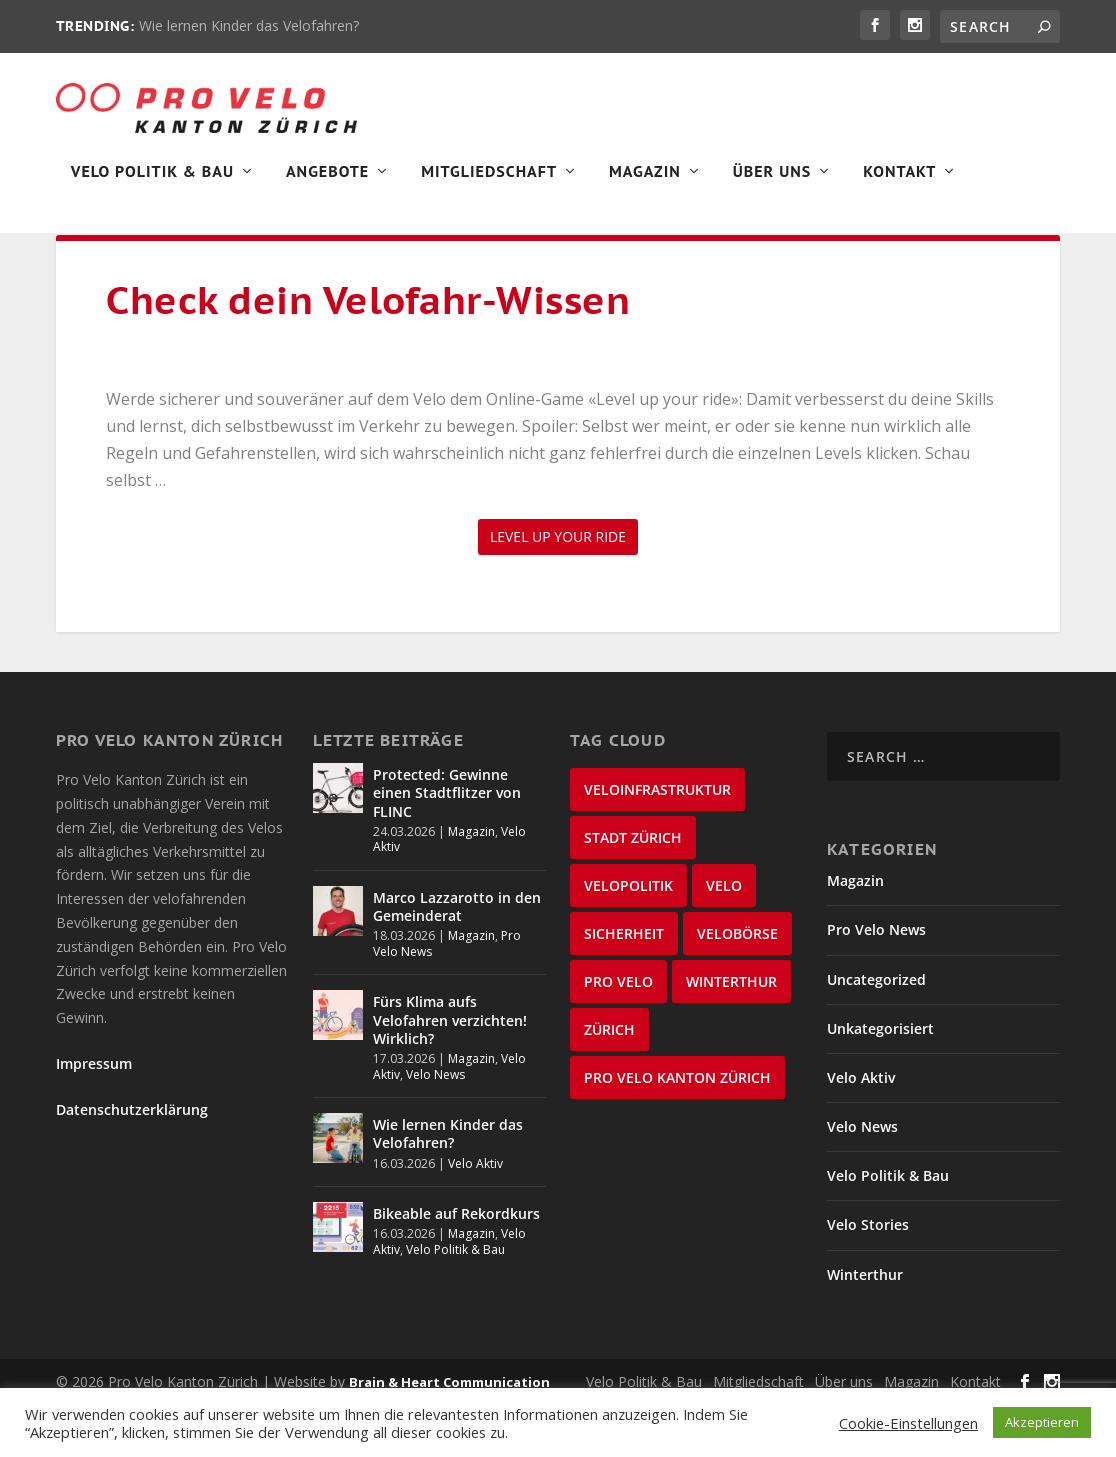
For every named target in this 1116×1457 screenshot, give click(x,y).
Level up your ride (558, 588)
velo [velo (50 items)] (724, 937)
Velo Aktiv (475, 1215)
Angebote (327, 186)
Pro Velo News (876, 981)
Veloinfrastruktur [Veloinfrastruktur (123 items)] (657, 841)
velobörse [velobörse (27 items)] (737, 985)
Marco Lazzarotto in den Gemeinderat (457, 958)
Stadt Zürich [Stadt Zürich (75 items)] (633, 889)
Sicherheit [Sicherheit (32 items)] (624, 985)
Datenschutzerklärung (132, 1161)
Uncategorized (876, 1031)
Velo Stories (868, 1276)
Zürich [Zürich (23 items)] (609, 1081)
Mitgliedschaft (489, 186)
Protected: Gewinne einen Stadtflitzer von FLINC (447, 844)
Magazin (645, 186)
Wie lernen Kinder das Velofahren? (249, 25)
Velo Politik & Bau (152, 186)
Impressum (94, 1115)
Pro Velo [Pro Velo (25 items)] (618, 1033)
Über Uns (772, 186)
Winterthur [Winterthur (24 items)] (731, 1033)
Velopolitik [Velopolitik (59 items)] (628, 937)
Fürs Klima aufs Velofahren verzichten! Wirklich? (450, 1071)
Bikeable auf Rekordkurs (456, 1265)
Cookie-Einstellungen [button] (908, 1423)
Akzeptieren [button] (1042, 1422)
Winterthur (865, 1326)
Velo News (435, 1126)
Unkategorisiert (880, 1080)
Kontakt (899, 186)
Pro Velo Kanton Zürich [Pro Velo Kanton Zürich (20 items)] (677, 1129)
